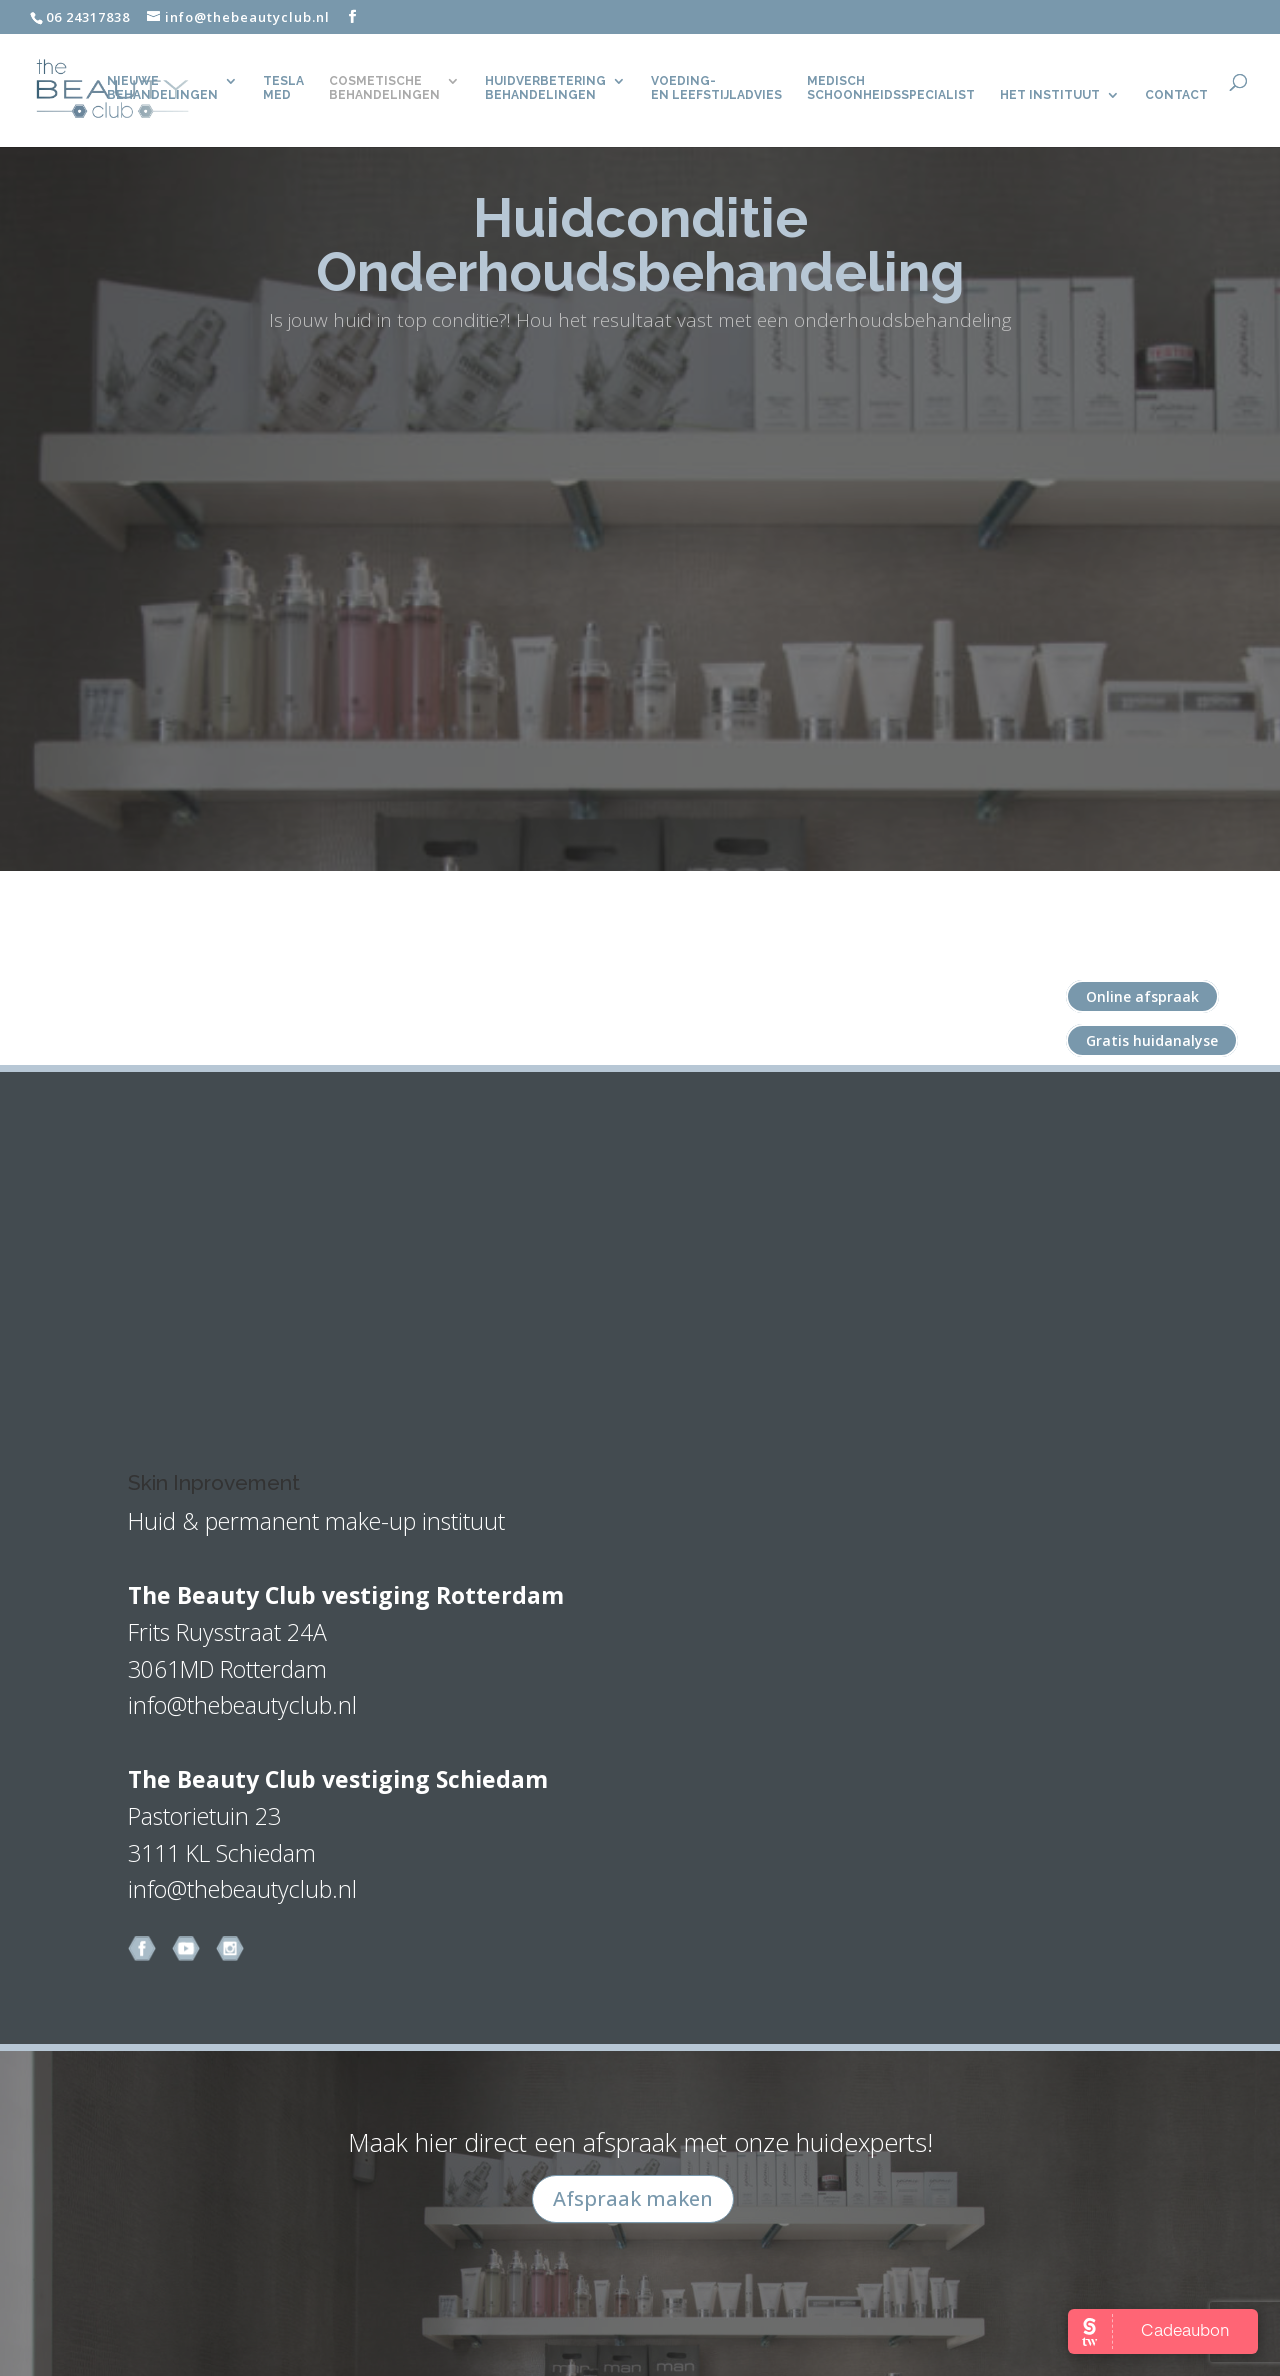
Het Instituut (1050, 96)
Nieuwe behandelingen (162, 89)
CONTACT (1176, 96)
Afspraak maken (633, 2198)
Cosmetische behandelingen (384, 89)
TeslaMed (283, 89)
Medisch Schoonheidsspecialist (891, 89)
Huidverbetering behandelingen (545, 89)
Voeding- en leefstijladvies (716, 89)
